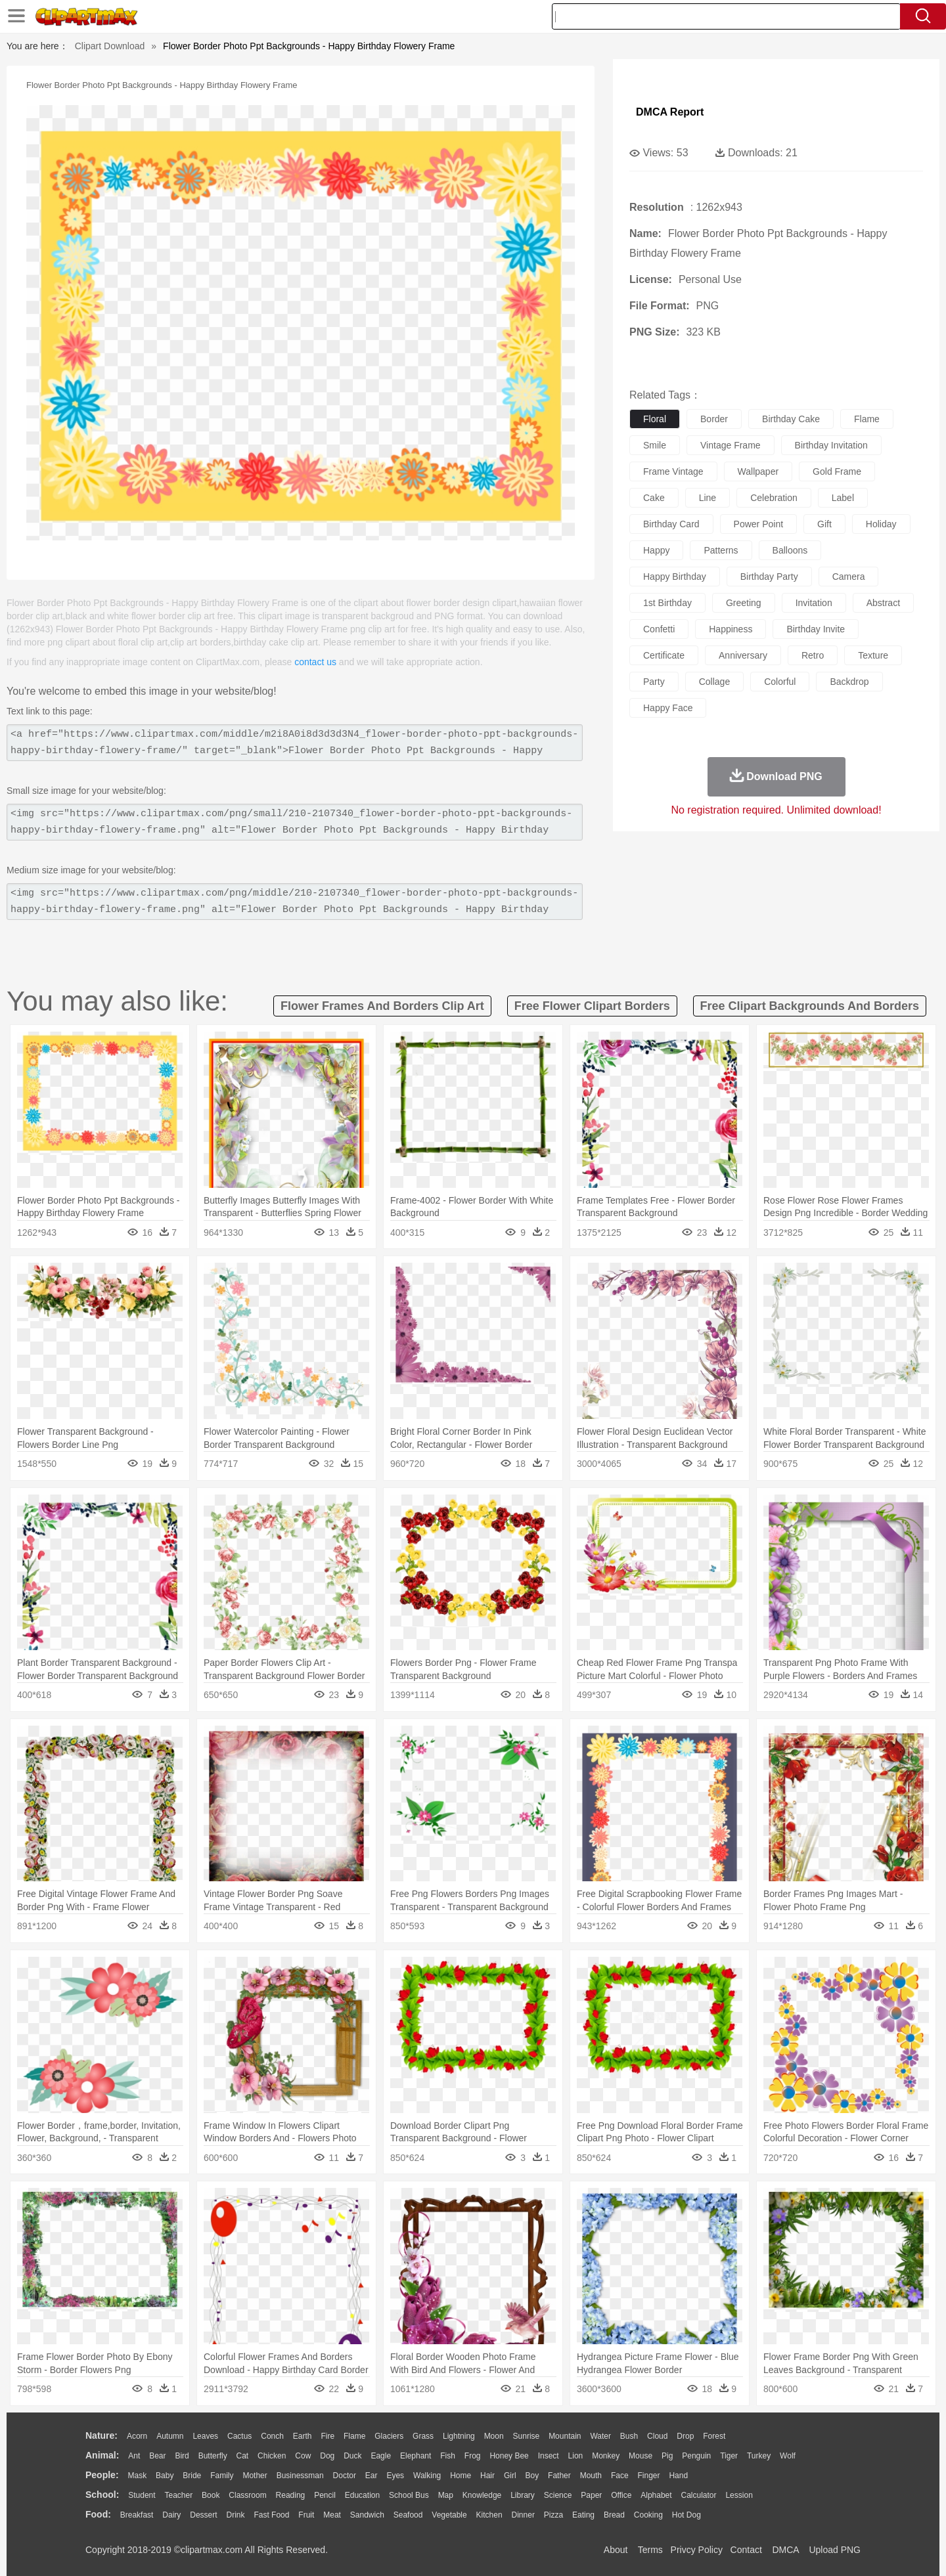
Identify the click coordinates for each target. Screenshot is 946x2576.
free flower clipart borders (592, 1006)
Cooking (648, 2515)
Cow (303, 2455)
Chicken (272, 2455)
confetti (659, 629)
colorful (780, 681)
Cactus (239, 2436)
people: (102, 2475)
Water (600, 2436)
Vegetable (449, 2515)
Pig (667, 2455)
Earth (302, 2436)
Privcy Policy (697, 2549)
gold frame (837, 471)
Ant (134, 2455)
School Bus (409, 2495)
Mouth (591, 2475)
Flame (354, 2436)
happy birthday (674, 576)
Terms (650, 2549)
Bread (614, 2515)
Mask (136, 2475)
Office (621, 2495)
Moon (494, 2436)
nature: (101, 2435)
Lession (738, 2495)
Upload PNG (835, 2549)
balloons (790, 550)
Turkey (759, 2455)
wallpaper (758, 471)
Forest (714, 2436)
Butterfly (212, 2455)
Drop (685, 2436)
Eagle (381, 2455)
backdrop (849, 681)
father (559, 2475)
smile (654, 445)
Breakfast (137, 2515)
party (654, 681)
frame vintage (673, 471)
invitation (814, 603)
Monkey (605, 2455)
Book (210, 2495)
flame (867, 419)
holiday (881, 524)
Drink (236, 2515)
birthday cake (791, 419)
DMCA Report (670, 112)
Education (362, 2495)
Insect (548, 2455)
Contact (746, 2549)
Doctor (344, 2475)
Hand (678, 2475)
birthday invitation (831, 445)
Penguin (696, 2455)
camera (848, 576)
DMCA (785, 2549)
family (221, 2475)
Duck (352, 2455)
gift (824, 524)
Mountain (565, 2436)
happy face (667, 708)
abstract (883, 603)
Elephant (415, 2455)
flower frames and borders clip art (382, 1006)
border (714, 419)
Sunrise (526, 2436)
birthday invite (815, 629)
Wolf (788, 2455)
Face (620, 2475)
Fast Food (271, 2515)
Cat (242, 2455)
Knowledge (481, 2495)
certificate (664, 655)
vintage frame (730, 445)
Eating (583, 2515)
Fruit (306, 2515)
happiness (730, 629)
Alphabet (656, 2495)
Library (522, 2495)
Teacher (179, 2495)
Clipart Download (110, 46)
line (707, 497)
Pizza (553, 2515)
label (843, 497)
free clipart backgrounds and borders (809, 1006)
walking (427, 2475)
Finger (648, 2475)
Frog (472, 2455)
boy (532, 2475)
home (460, 2475)
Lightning (459, 2436)
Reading (290, 2495)
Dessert (203, 2515)
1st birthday (667, 603)
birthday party (769, 576)
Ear (371, 2475)
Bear (157, 2455)
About (616, 2549)
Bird (182, 2455)
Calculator (699, 2495)
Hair (487, 2475)
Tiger (729, 2455)
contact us (315, 662)
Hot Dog (686, 2515)
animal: (102, 2455)
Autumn (169, 2436)
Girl (510, 2475)
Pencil (325, 2495)
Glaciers (388, 2436)
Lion (575, 2455)
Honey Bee (508, 2455)
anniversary (743, 655)
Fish (447, 2455)
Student (141, 2495)
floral (654, 419)
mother (254, 2475)
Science (558, 2495)
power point (758, 524)
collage (714, 681)
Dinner (523, 2515)
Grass (423, 2436)
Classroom (247, 2495)
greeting (743, 603)
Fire (327, 2436)
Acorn (137, 2436)
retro (812, 655)
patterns (721, 550)
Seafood (408, 2515)
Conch (272, 2436)
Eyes (395, 2475)
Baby (164, 2475)
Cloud (657, 2436)
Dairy (171, 2515)
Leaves (205, 2436)
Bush (629, 2436)
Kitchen (489, 2515)
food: (98, 2514)
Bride (192, 2475)
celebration (774, 497)
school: (102, 2494)
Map (445, 2495)
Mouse (640, 2455)
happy (656, 550)
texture (873, 655)
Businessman (300, 2475)
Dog (327, 2455)
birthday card (671, 524)
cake (654, 497)
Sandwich (367, 2515)
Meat (332, 2515)
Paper (591, 2495)
